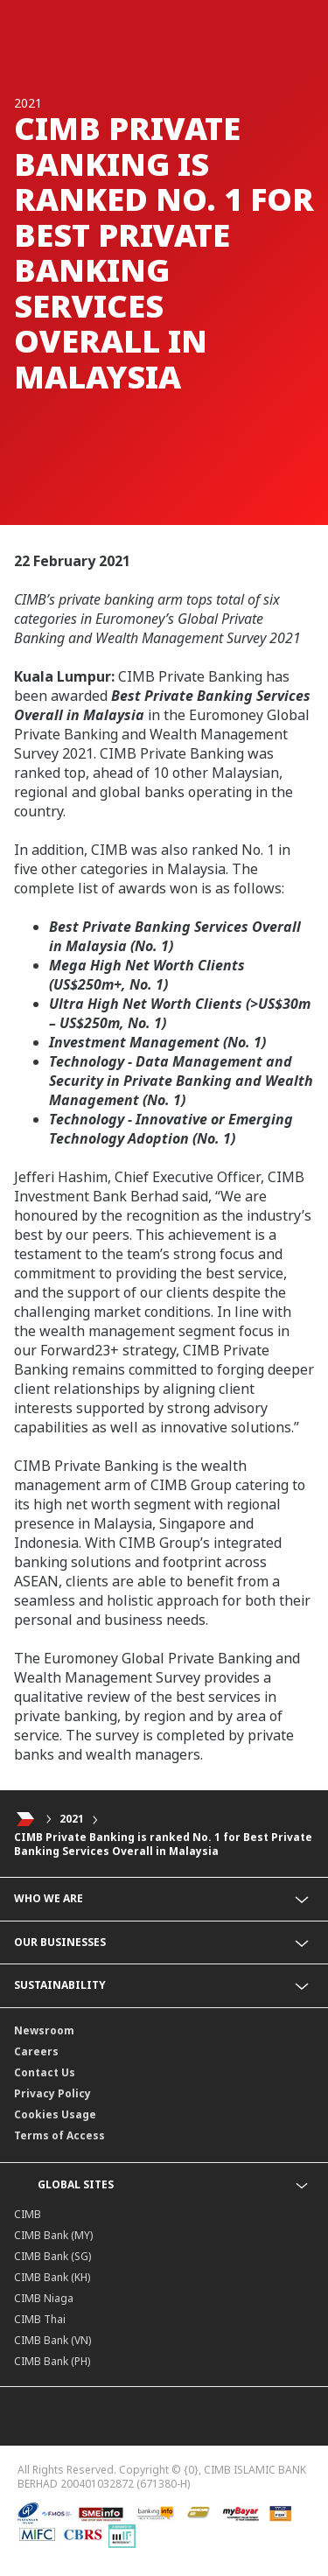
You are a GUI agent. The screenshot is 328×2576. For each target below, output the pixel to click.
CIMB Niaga (43, 2298)
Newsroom (44, 2030)
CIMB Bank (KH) (52, 2277)
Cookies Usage (55, 2114)
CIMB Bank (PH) (52, 2361)
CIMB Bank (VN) (52, 2340)
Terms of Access (59, 2135)
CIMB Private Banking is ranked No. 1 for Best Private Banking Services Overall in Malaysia (163, 1844)
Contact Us (44, 2072)
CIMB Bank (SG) (52, 2256)
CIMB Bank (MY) (53, 2235)
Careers (36, 2051)
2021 (71, 1818)
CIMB (27, 2214)
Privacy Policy (52, 2093)
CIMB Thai (40, 2319)
